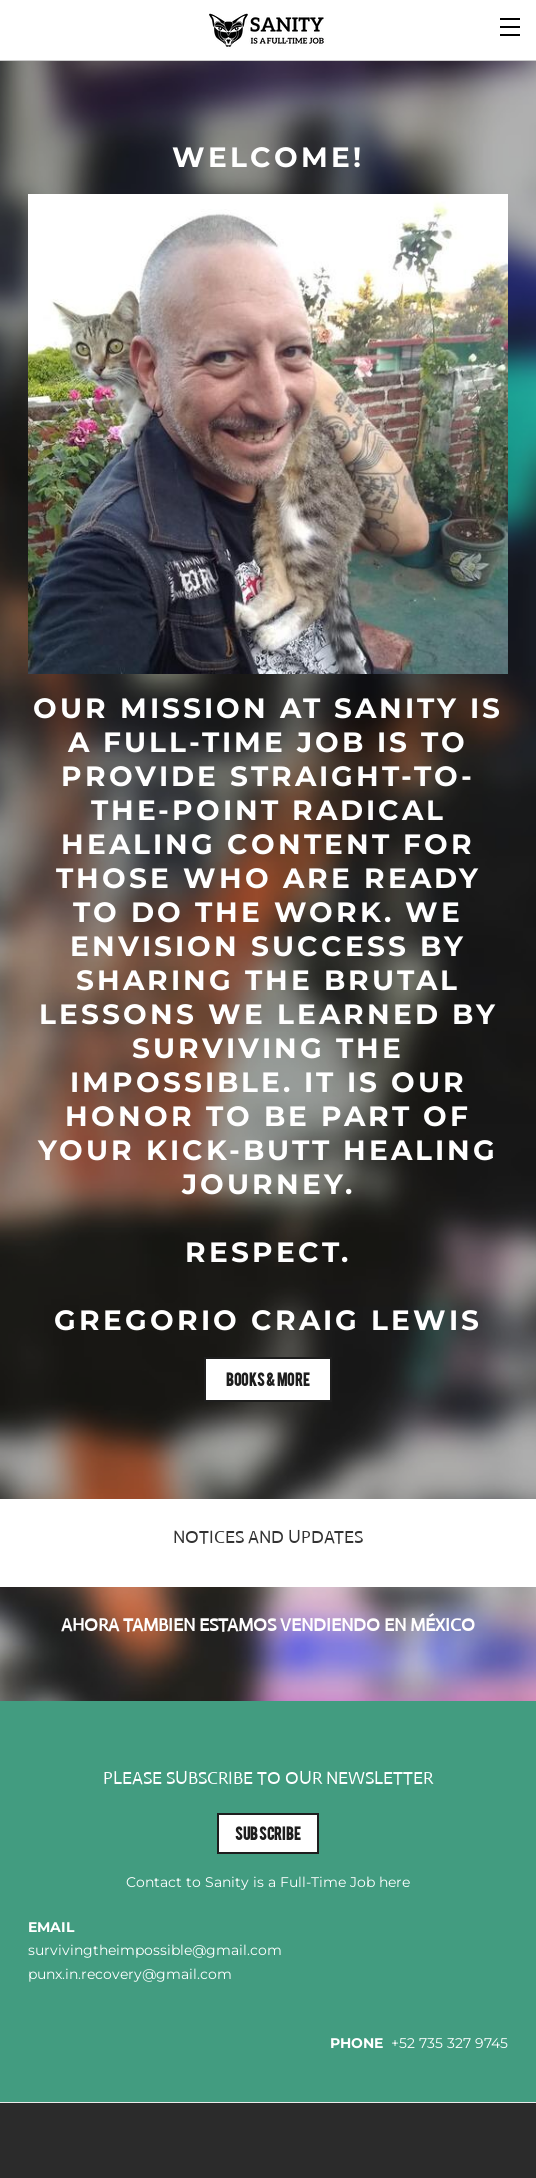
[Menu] (511, 25)
